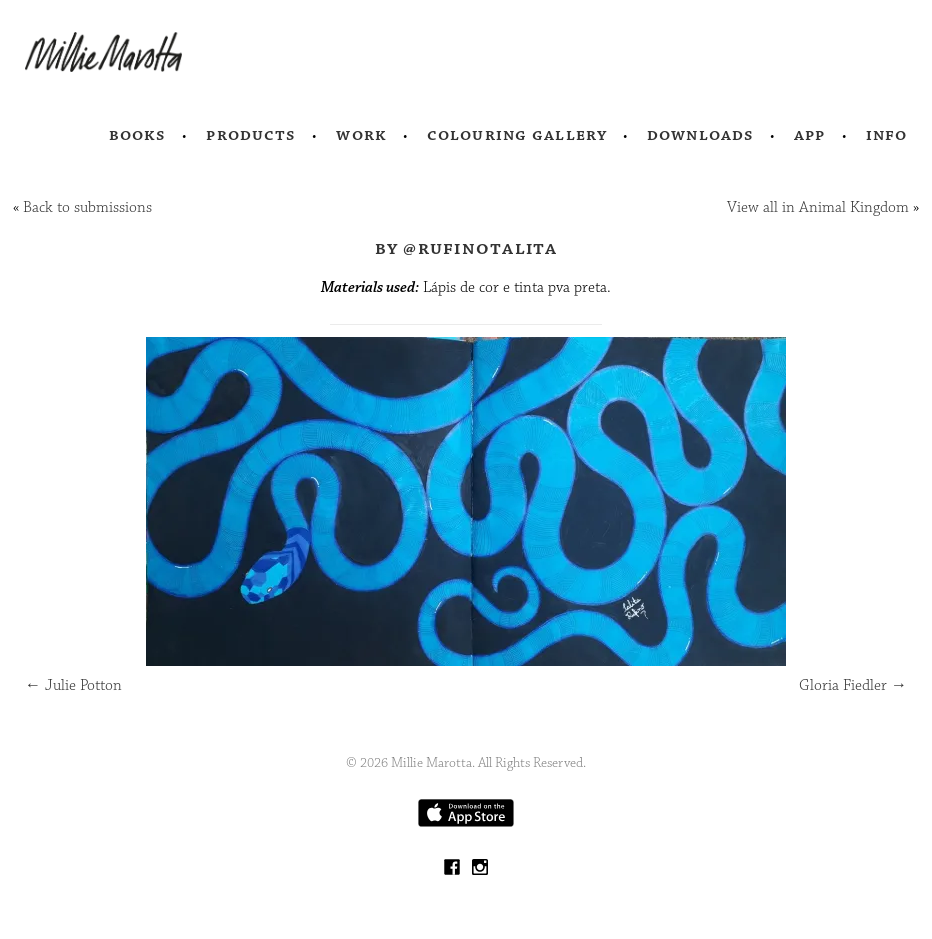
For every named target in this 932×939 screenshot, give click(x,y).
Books (138, 135)
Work (361, 135)
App (809, 135)
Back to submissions (87, 207)
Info (887, 135)
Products (251, 135)
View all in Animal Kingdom (818, 207)
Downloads (700, 135)
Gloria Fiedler (853, 685)
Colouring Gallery (517, 135)
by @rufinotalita (466, 248)
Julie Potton (73, 685)
